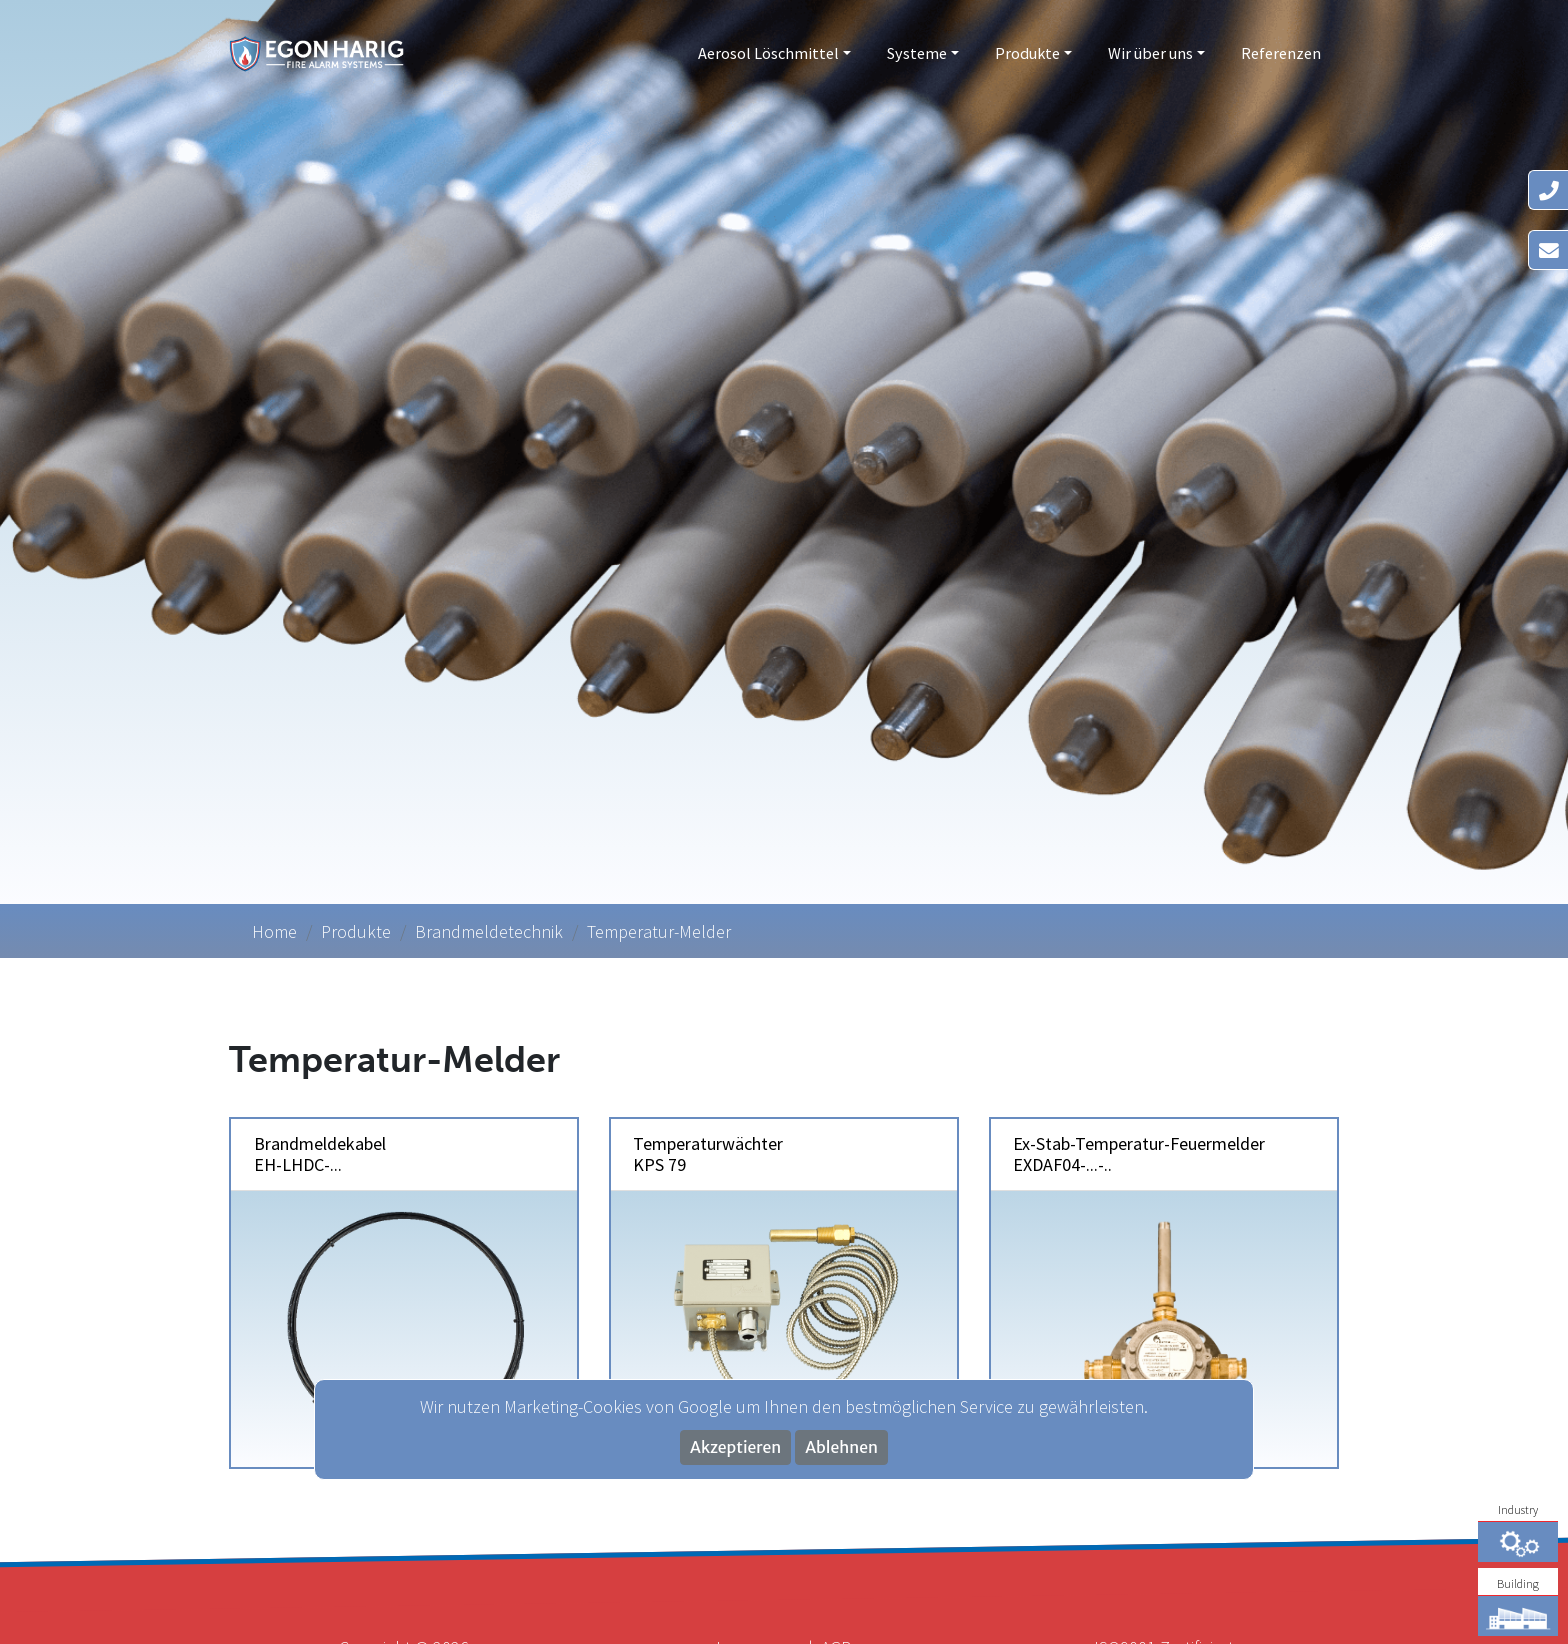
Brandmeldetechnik (489, 931)
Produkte (1027, 53)
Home (274, 931)
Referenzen (1281, 53)
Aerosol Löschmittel (768, 53)
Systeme (917, 53)
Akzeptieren (735, 1447)
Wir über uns (1150, 53)
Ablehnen (841, 1447)
